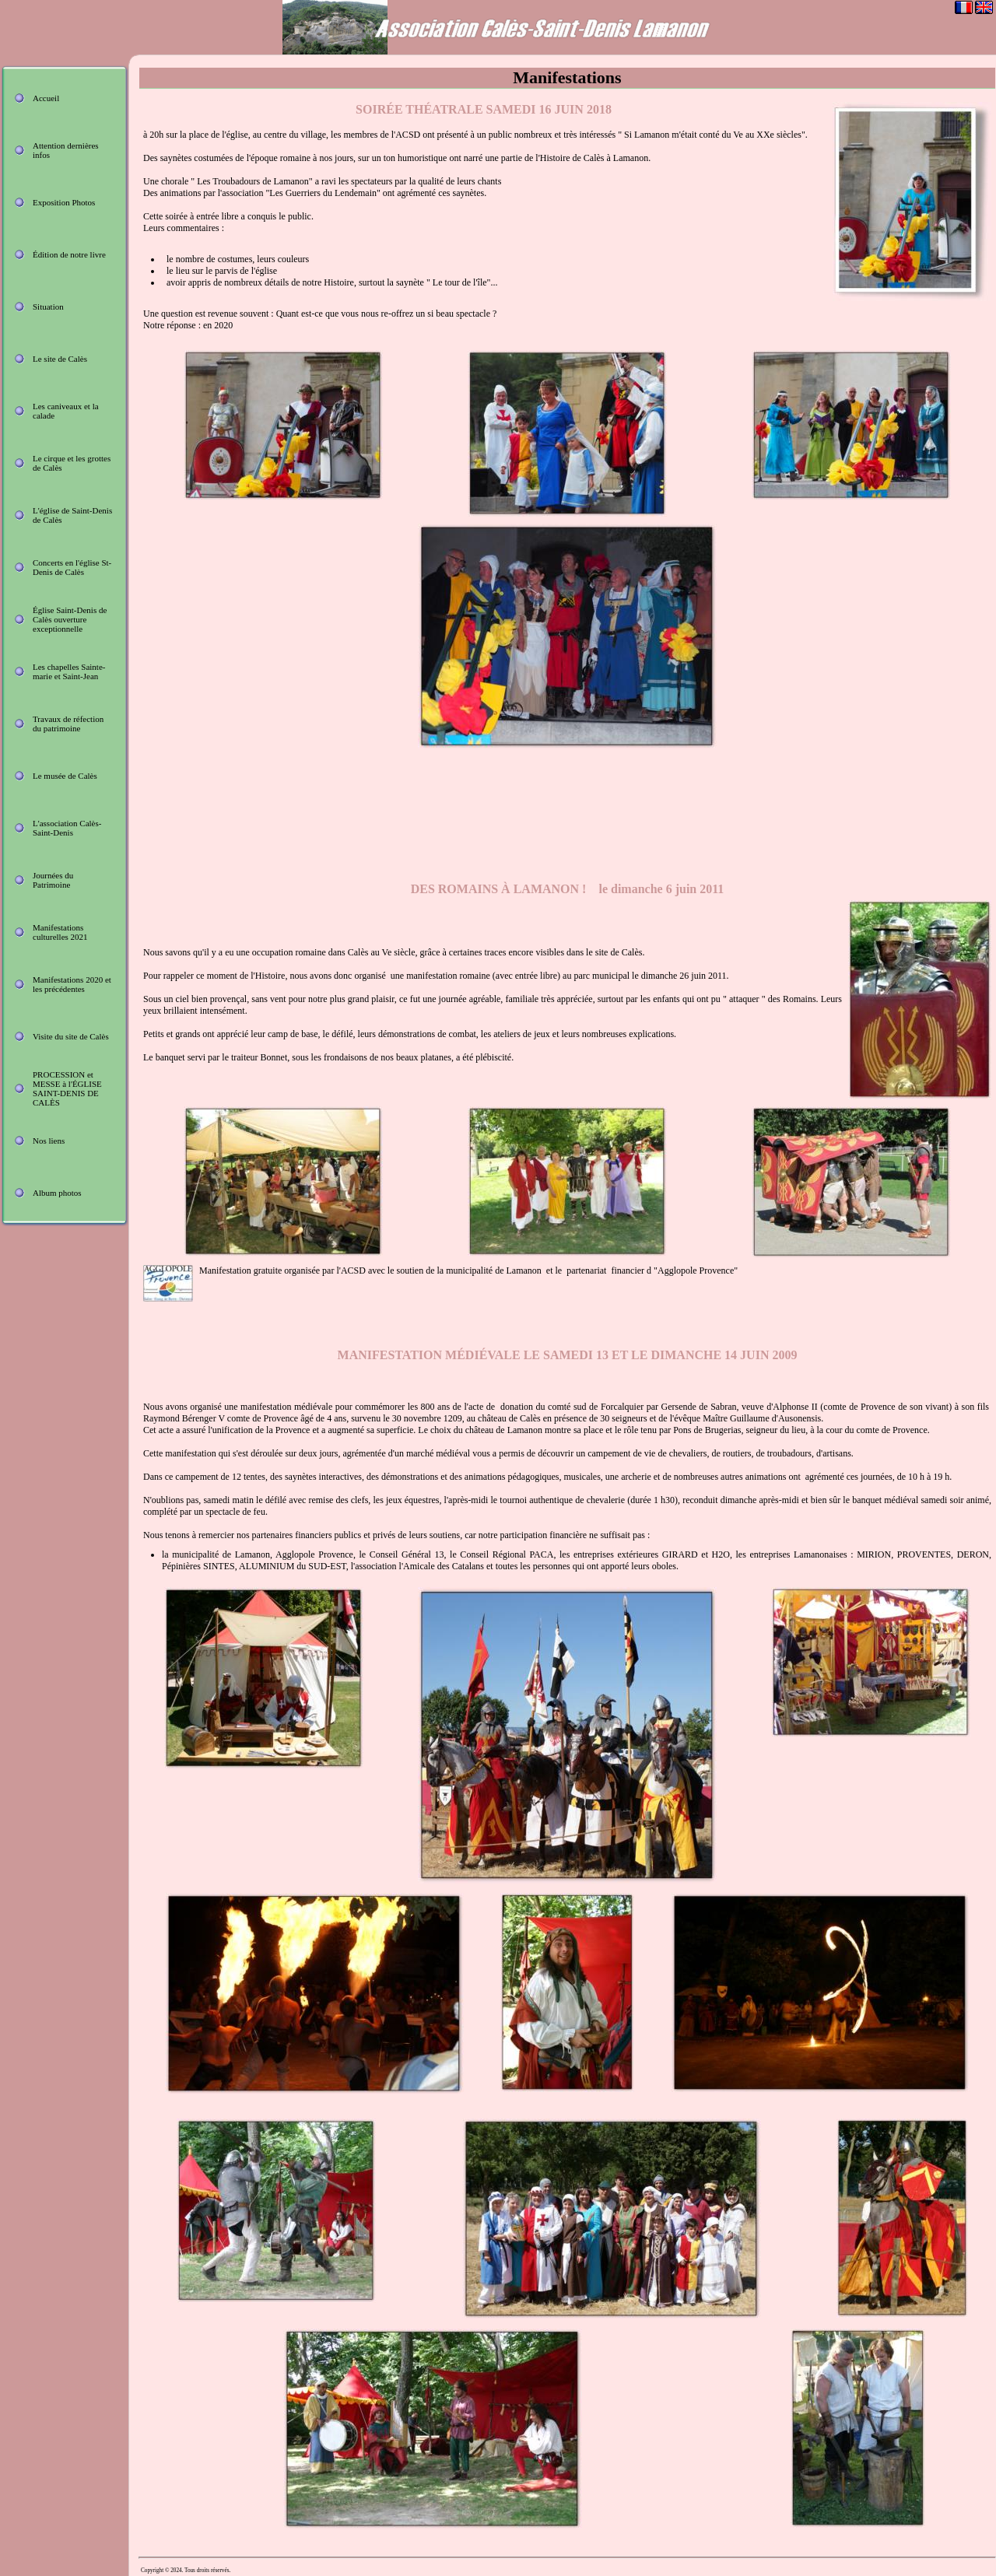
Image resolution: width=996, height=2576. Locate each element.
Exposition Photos (64, 202)
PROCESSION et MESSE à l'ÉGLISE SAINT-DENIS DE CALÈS (67, 1088)
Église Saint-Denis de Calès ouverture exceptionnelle (70, 619)
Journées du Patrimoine (53, 880)
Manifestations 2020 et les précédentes (72, 984)
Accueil (46, 98)
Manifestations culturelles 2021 (60, 932)
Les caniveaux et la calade (66, 410)
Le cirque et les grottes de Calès (71, 463)
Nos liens (49, 1140)
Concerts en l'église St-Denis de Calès (72, 567)
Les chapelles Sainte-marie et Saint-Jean (69, 671)
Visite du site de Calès (71, 1036)
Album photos (57, 1192)
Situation (48, 306)
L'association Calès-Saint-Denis (67, 827)
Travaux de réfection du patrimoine (68, 723)
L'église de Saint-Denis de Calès (72, 515)
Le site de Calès (60, 358)
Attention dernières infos (66, 150)
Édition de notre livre (69, 254)
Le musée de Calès (65, 775)
